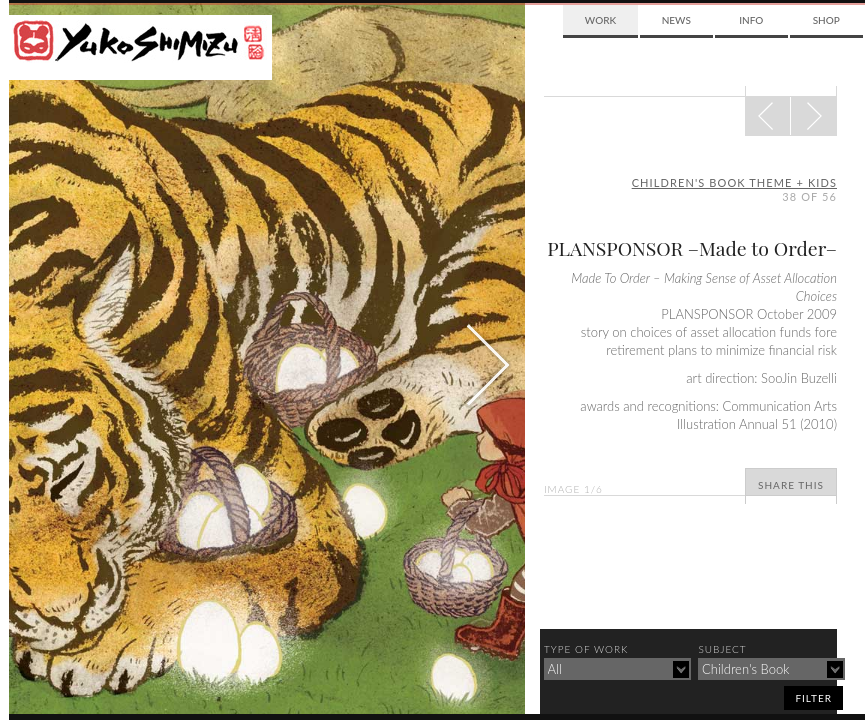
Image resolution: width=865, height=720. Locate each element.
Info (751, 20)
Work (600, 20)
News (676, 20)
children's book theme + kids (734, 182)
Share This (791, 485)
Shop (826, 20)
